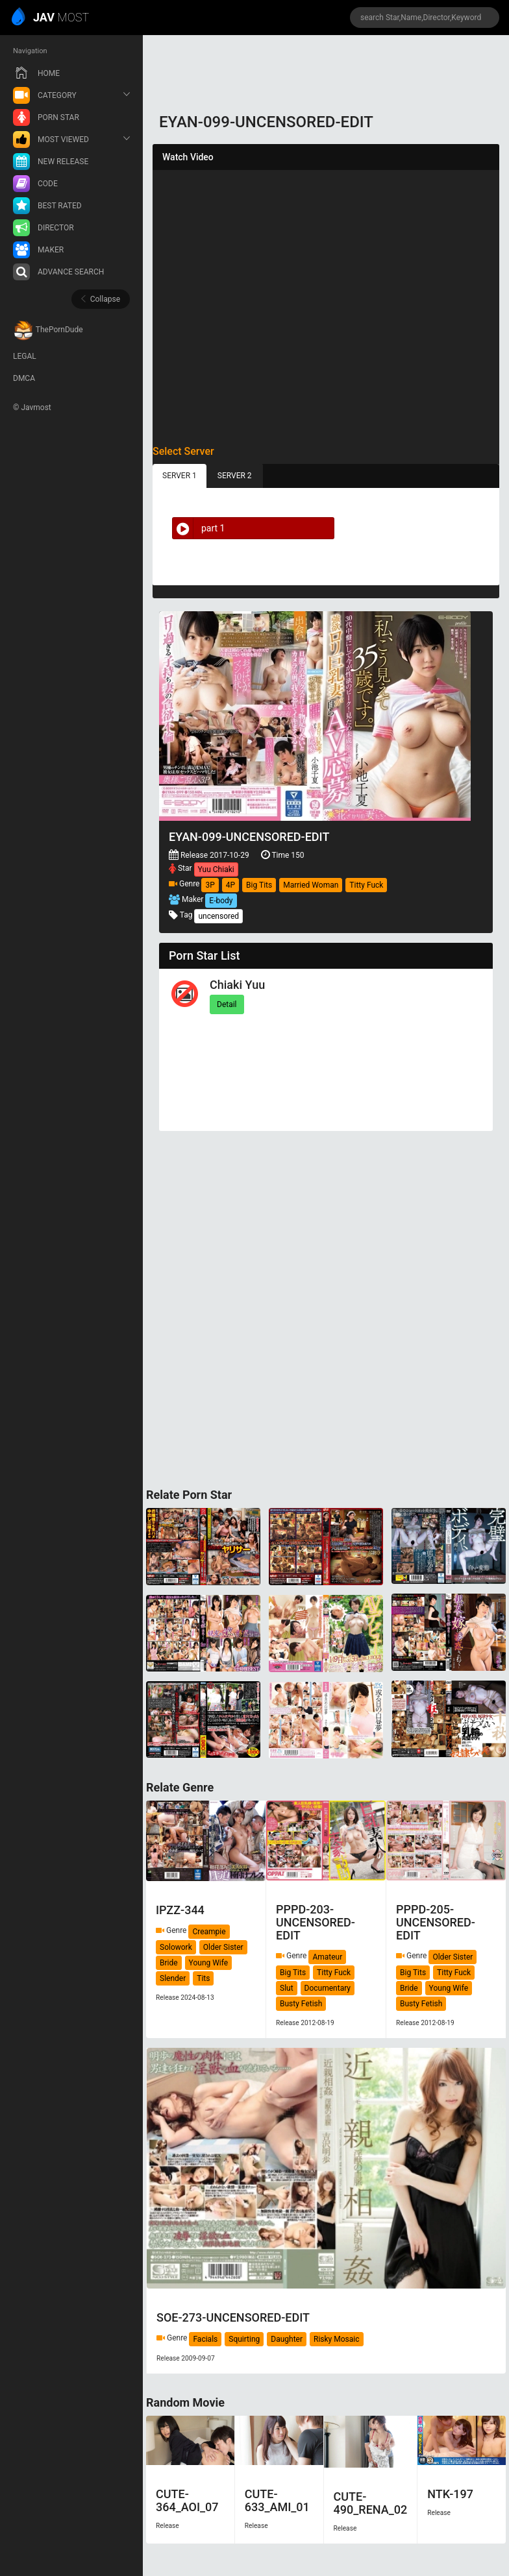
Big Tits (259, 885)
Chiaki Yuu (237, 984)
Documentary (327, 1988)
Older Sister (223, 1947)
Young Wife (209, 1962)
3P (209, 885)
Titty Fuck (366, 885)
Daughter (287, 2339)
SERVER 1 (179, 475)
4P (230, 885)
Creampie (208, 1931)
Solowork (176, 1947)
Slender (173, 1978)
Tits (203, 1978)
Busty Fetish (301, 2003)
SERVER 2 (234, 475)
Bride (169, 1962)
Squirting (244, 2339)
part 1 (199, 528)
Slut (286, 1988)
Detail (227, 1004)
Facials (205, 2339)
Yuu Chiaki (216, 869)
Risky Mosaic (336, 2339)
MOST (51, 18)
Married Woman (310, 885)
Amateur (327, 1957)
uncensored (218, 916)
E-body (220, 900)
